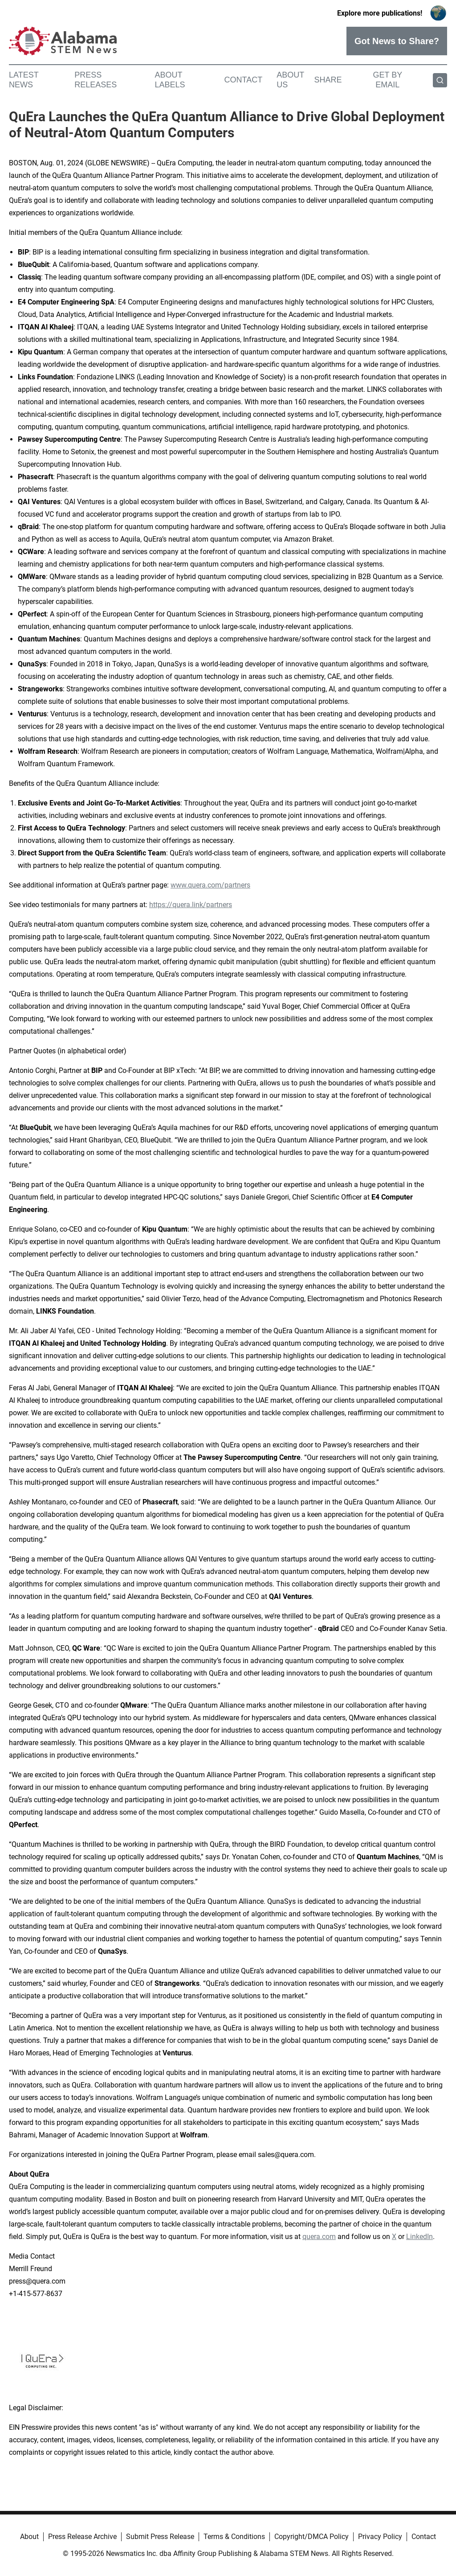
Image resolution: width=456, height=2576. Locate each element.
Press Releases (95, 79)
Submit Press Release (160, 2536)
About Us (290, 79)
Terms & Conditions (234, 2536)
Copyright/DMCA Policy (311, 2536)
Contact (243, 79)
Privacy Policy (380, 2536)
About (29, 2536)
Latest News (23, 79)
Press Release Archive (82, 2536)
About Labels (170, 79)
